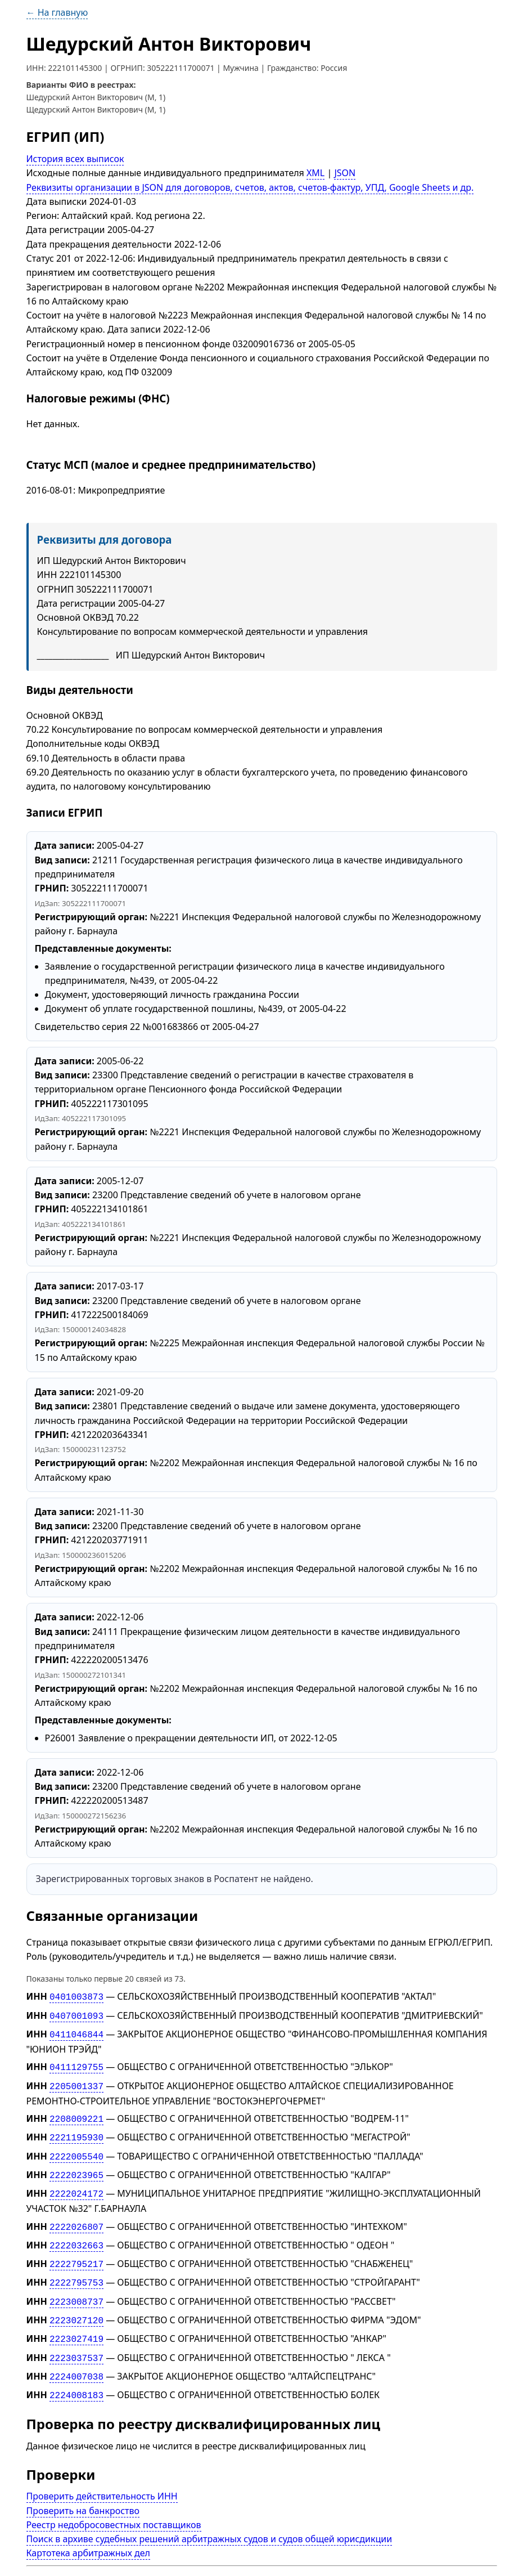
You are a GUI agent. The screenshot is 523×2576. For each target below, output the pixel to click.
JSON (344, 173)
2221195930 (76, 2130)
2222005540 (76, 2148)
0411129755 (76, 2063)
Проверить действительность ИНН (102, 2473)
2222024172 (76, 2183)
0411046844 (76, 2032)
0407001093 (76, 2014)
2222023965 (76, 2166)
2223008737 (76, 2285)
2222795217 (76, 2250)
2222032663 (76, 2232)
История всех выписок (75, 159)
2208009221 (76, 2113)
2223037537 (76, 2338)
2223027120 (76, 2303)
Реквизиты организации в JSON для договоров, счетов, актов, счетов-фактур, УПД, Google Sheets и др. (250, 187)
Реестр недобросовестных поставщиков (113, 2502)
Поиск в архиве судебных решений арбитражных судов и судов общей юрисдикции (209, 2516)
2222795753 (76, 2267)
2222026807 (76, 2215)
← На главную (57, 12)
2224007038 (76, 2356)
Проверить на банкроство (83, 2488)
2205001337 (76, 2081)
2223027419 (76, 2320)
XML (315, 173)
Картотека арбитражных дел (88, 2530)
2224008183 (76, 2373)
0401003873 (76, 1996)
